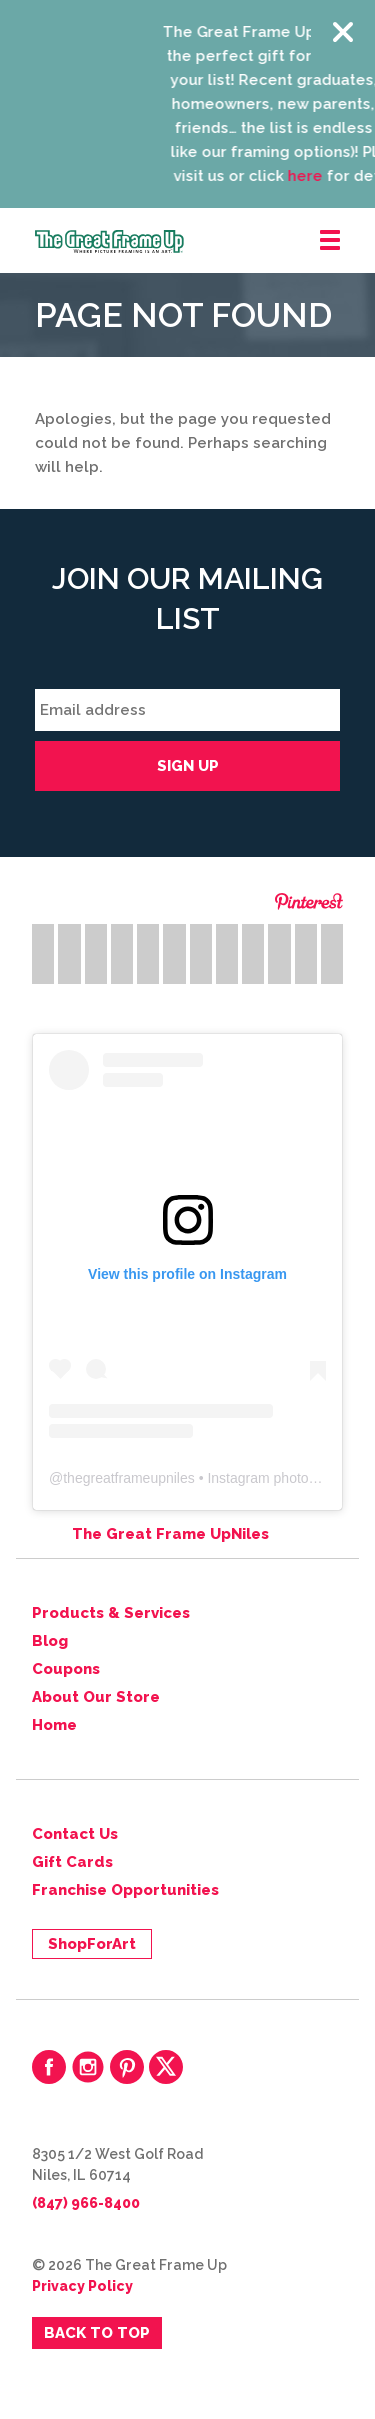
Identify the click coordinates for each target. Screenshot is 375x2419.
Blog (50, 1641)
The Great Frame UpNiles (170, 1534)
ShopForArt (92, 1944)
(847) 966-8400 (86, 2203)
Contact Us (75, 1834)
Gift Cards (72, 1862)
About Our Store (96, 1697)
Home (54, 1725)
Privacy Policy (82, 2286)
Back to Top (97, 2333)
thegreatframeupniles (129, 1478)
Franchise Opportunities (125, 1890)
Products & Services (111, 1613)
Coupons (66, 1669)
